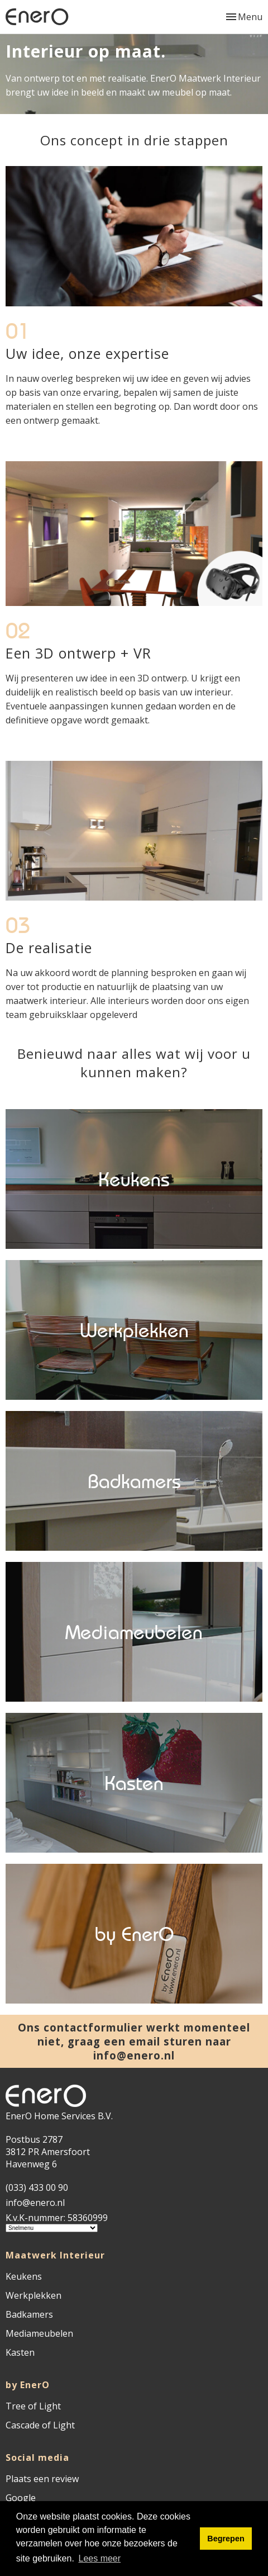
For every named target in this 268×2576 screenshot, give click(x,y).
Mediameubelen (39, 2333)
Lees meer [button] (100, 2558)
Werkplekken (33, 2295)
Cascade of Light (40, 2425)
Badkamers (29, 2314)
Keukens (24, 2276)
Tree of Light (33, 2406)
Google (21, 2498)
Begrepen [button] (225, 2538)
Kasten (20, 2352)
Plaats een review (42, 2479)
